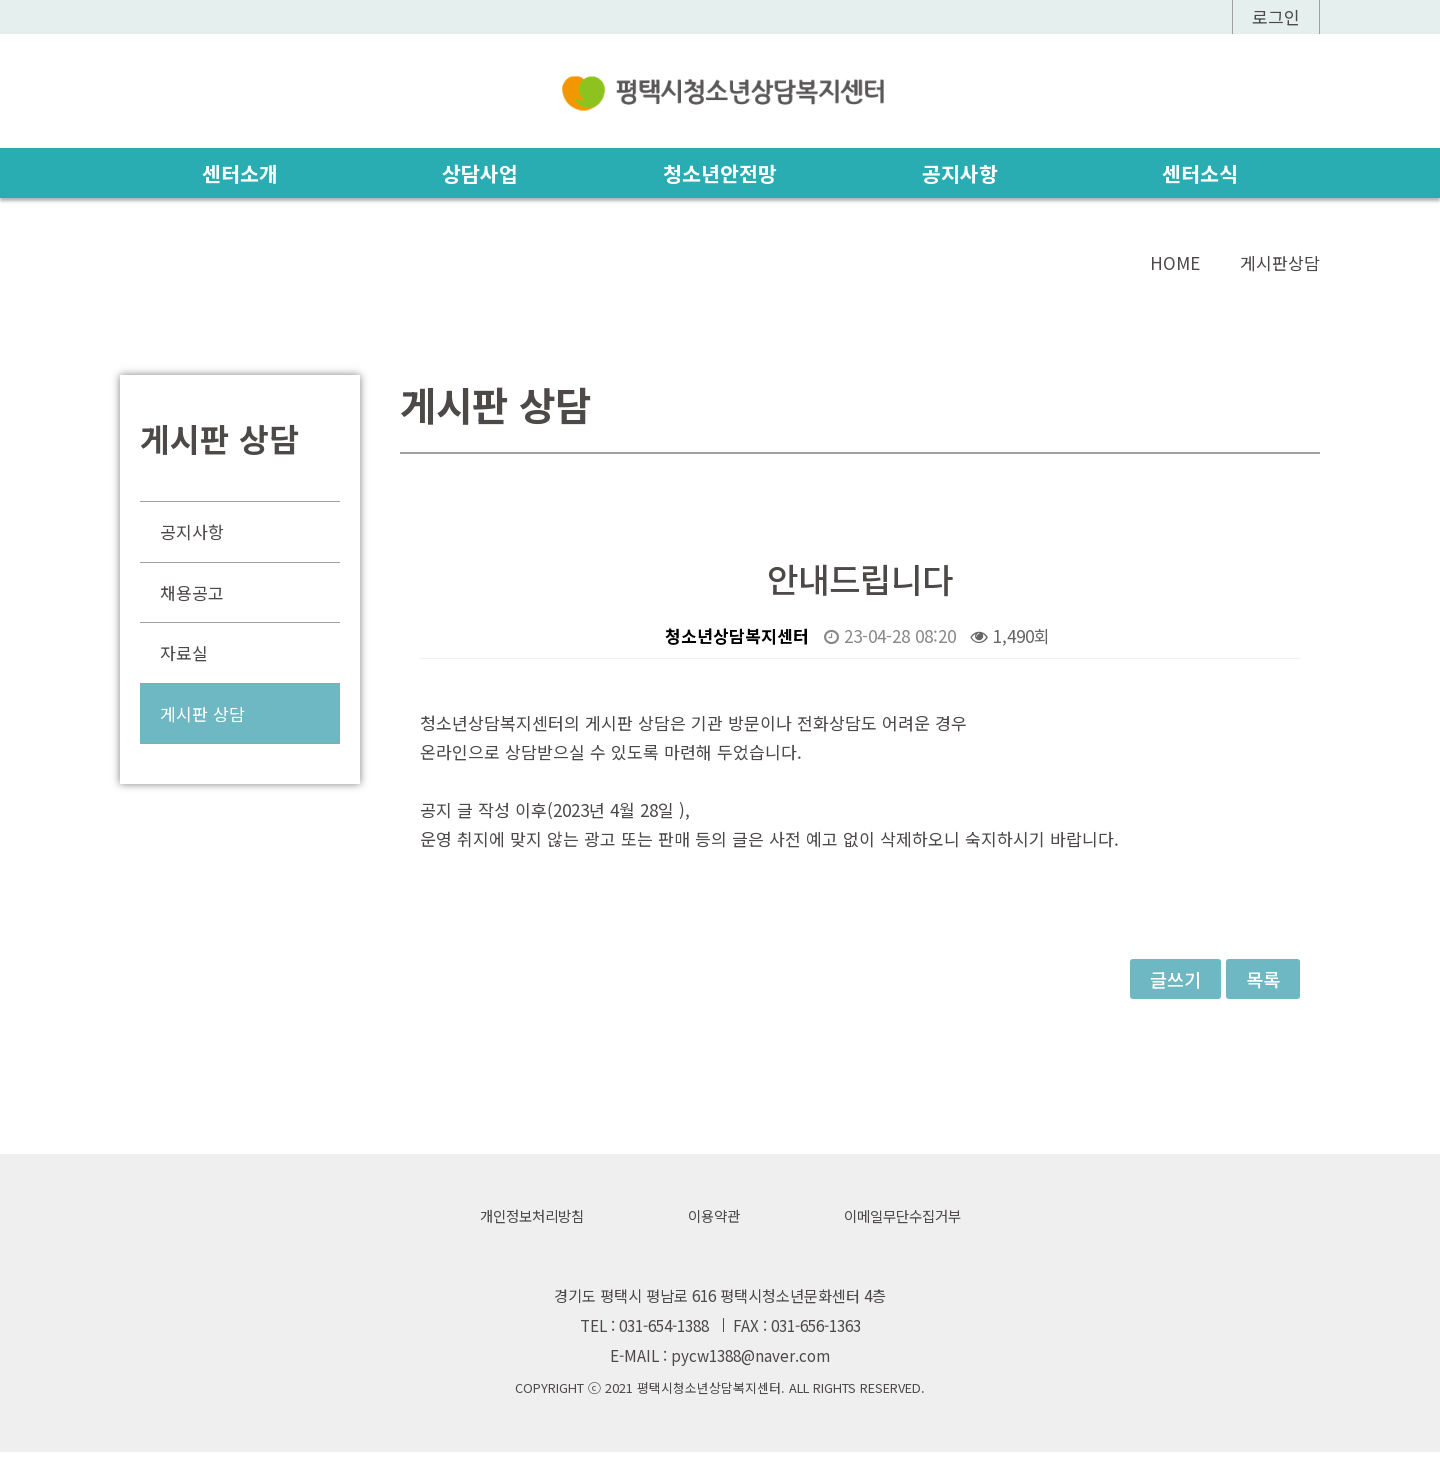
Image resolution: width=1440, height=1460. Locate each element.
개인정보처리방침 (525, 1220)
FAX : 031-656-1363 (797, 1331)
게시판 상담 (202, 713)
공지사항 (960, 174)
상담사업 (480, 174)
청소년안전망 (720, 174)
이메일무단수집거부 (908, 1220)
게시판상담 (1280, 263)
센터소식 (1200, 174)
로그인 (1276, 16)
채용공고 (192, 592)
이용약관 (713, 1220)
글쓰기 (1175, 980)
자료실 (184, 653)
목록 (1263, 980)
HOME (1175, 263)
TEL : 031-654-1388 (644, 1331)
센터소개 (240, 174)
